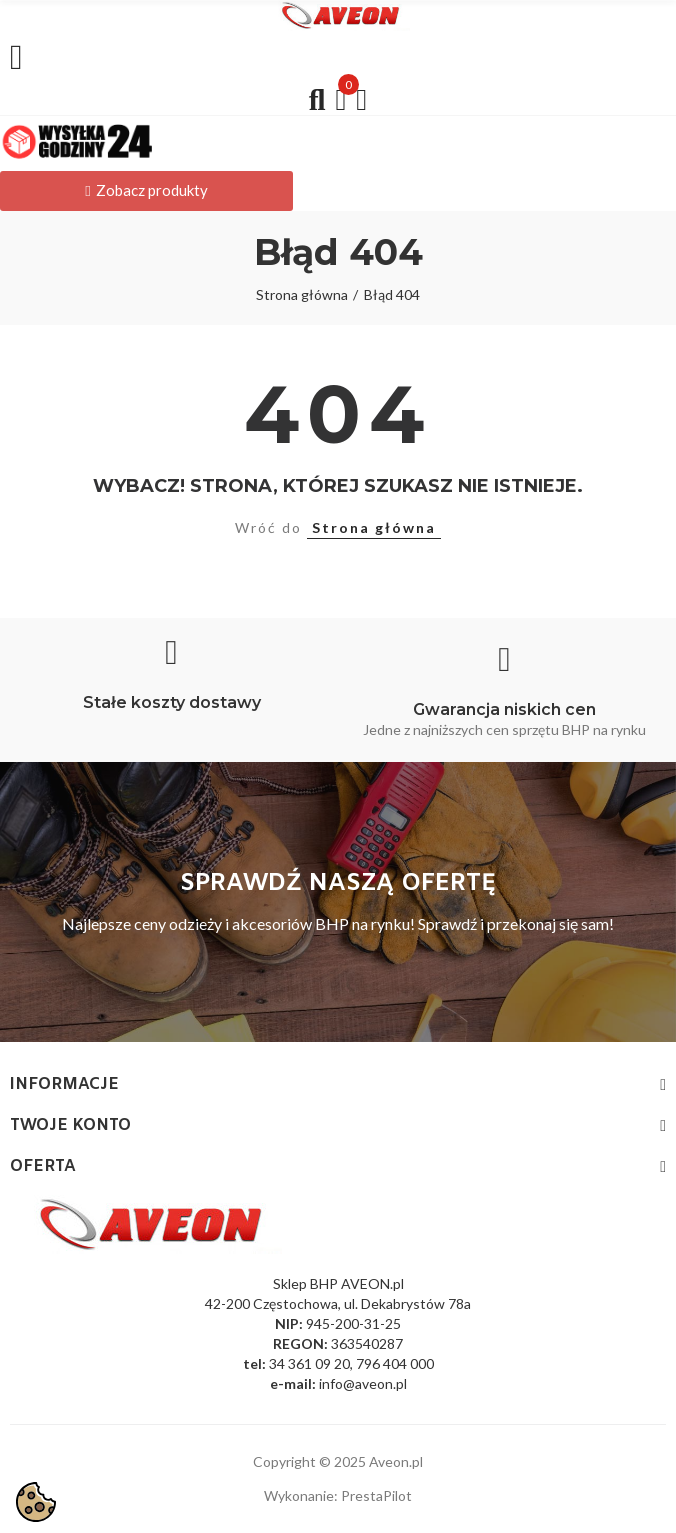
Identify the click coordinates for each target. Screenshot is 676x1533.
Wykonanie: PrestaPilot (338, 1495)
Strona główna (374, 527)
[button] (146, 191)
